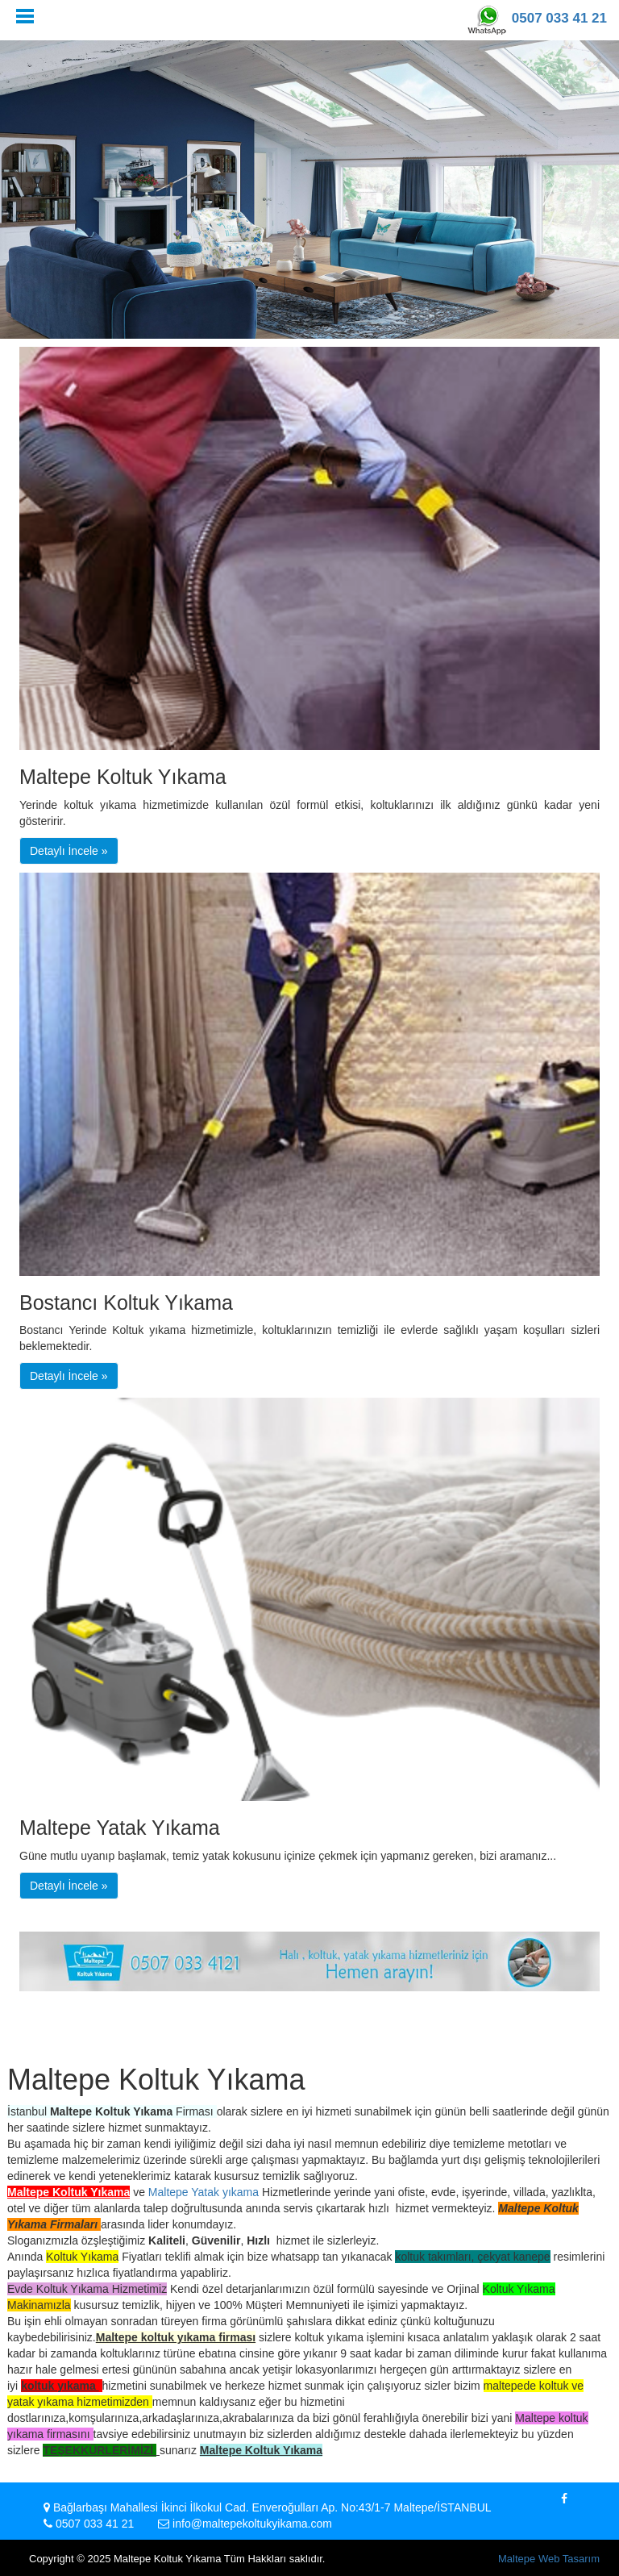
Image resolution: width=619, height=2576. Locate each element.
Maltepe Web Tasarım (549, 2559)
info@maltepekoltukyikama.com (252, 2523)
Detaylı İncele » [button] (69, 850)
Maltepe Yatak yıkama (203, 2192)
